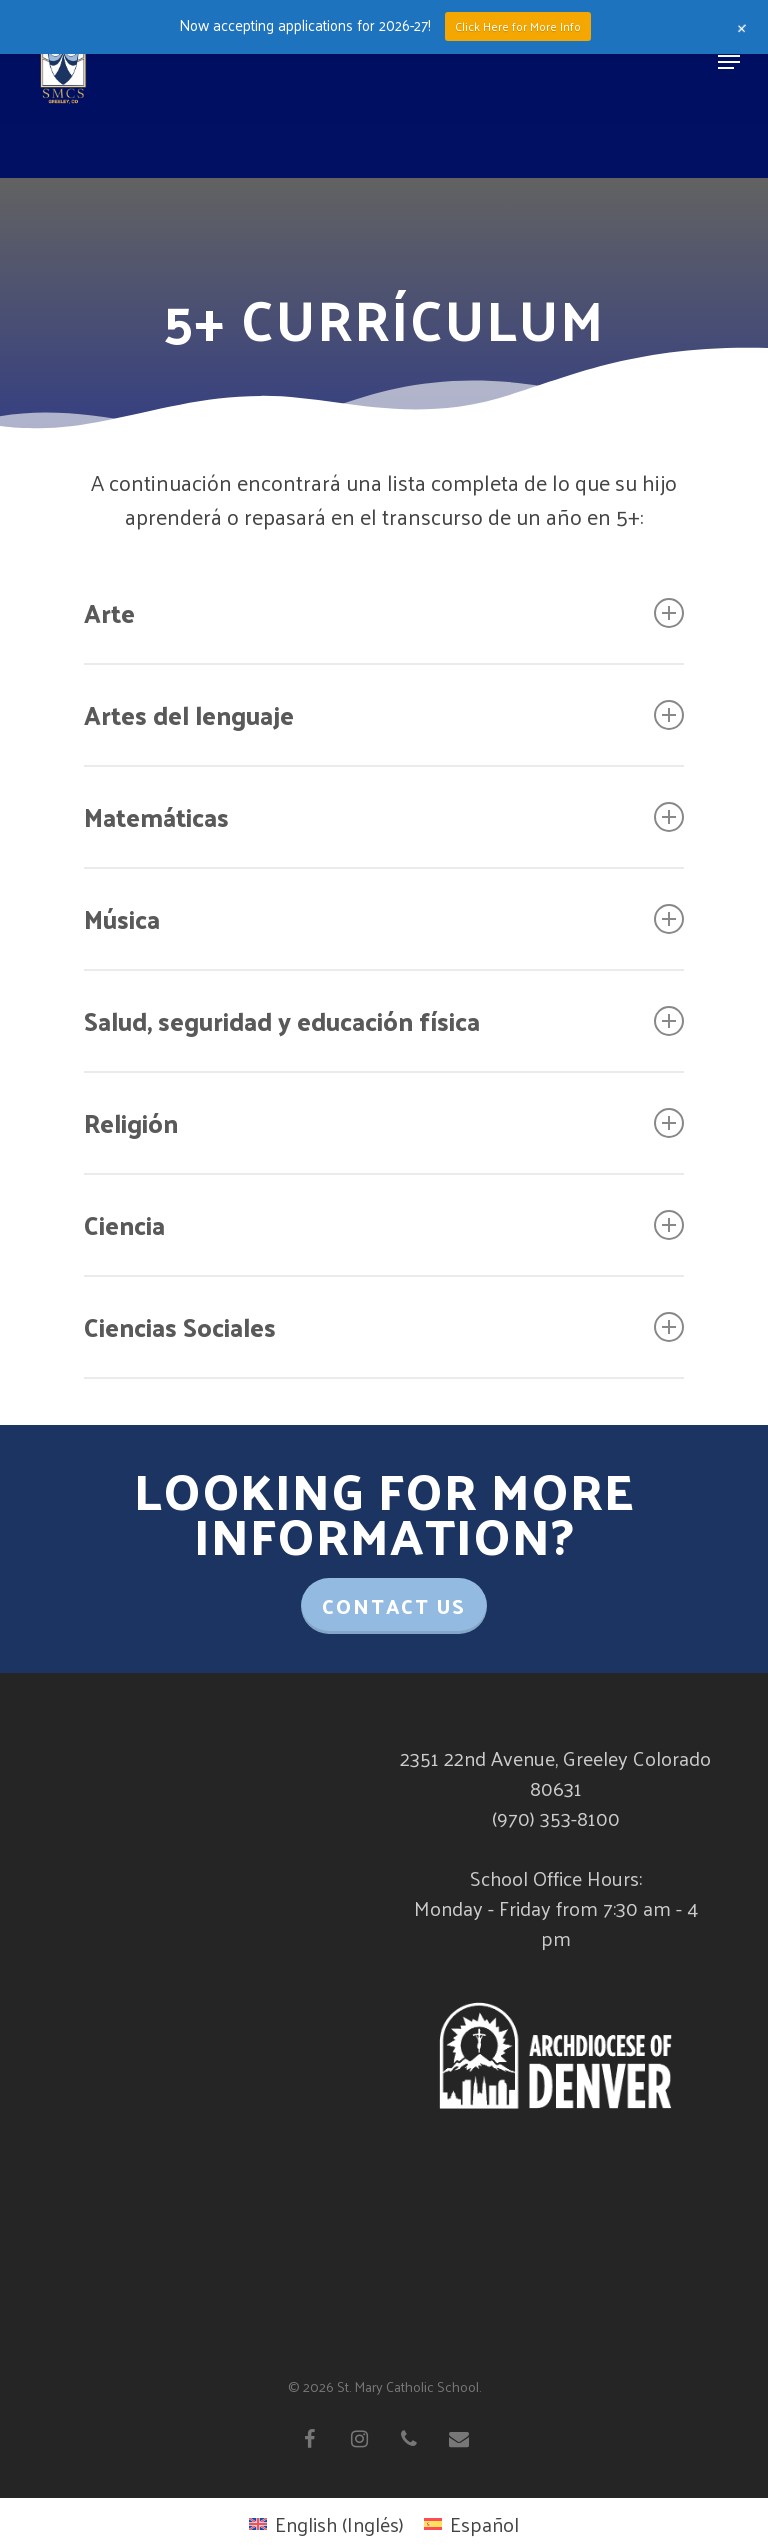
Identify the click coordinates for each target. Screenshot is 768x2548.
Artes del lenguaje (384, 714)
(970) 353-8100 (556, 1818)
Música (384, 918)
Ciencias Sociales (384, 1326)
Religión (384, 1122)
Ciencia (384, 1224)
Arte (384, 612)
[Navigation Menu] (729, 62)
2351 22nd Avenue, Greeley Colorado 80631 (555, 1773)
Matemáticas (384, 816)
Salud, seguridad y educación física (384, 1020)
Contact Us (394, 1606)
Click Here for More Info (518, 26)
